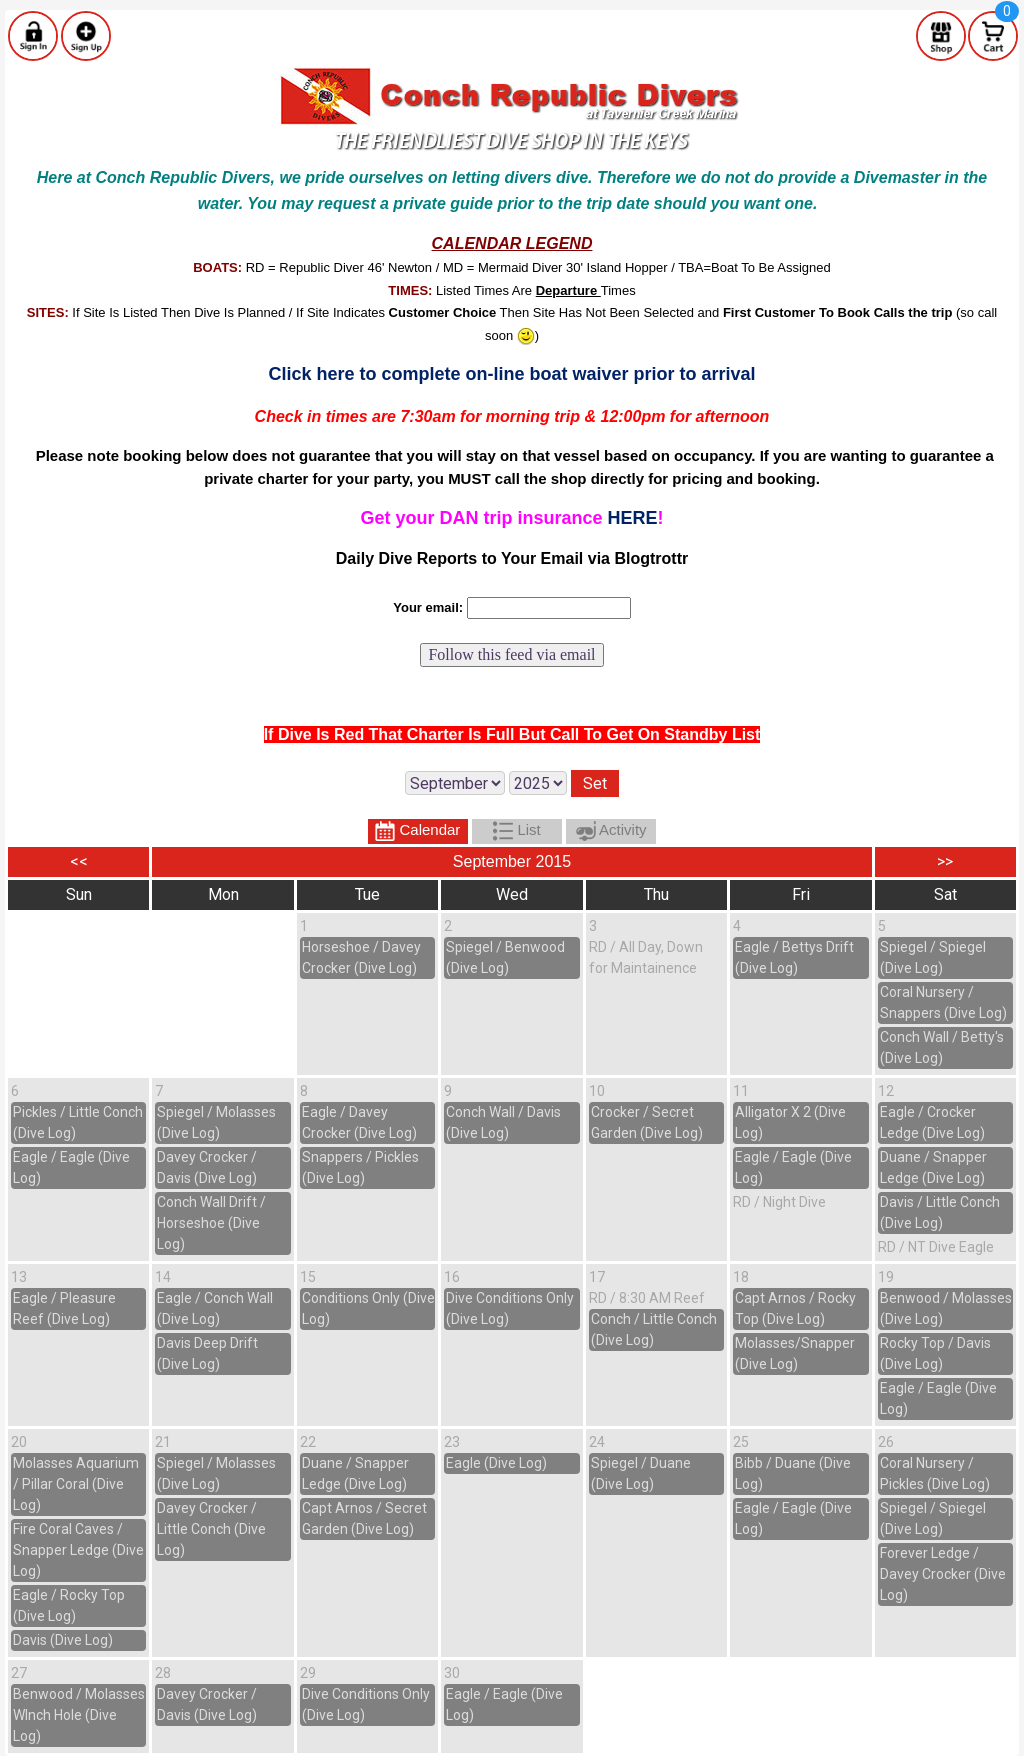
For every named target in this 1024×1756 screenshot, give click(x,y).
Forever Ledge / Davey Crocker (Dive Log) (943, 1574)
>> (945, 861)
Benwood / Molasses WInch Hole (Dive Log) (79, 1715)
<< (79, 861)
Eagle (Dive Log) (496, 1463)
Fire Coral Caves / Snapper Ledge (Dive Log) (78, 1550)
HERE (633, 518)
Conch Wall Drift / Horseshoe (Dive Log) (211, 1223)
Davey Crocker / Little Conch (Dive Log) (211, 1529)
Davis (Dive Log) (63, 1640)
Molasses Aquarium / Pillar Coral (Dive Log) (76, 1484)
